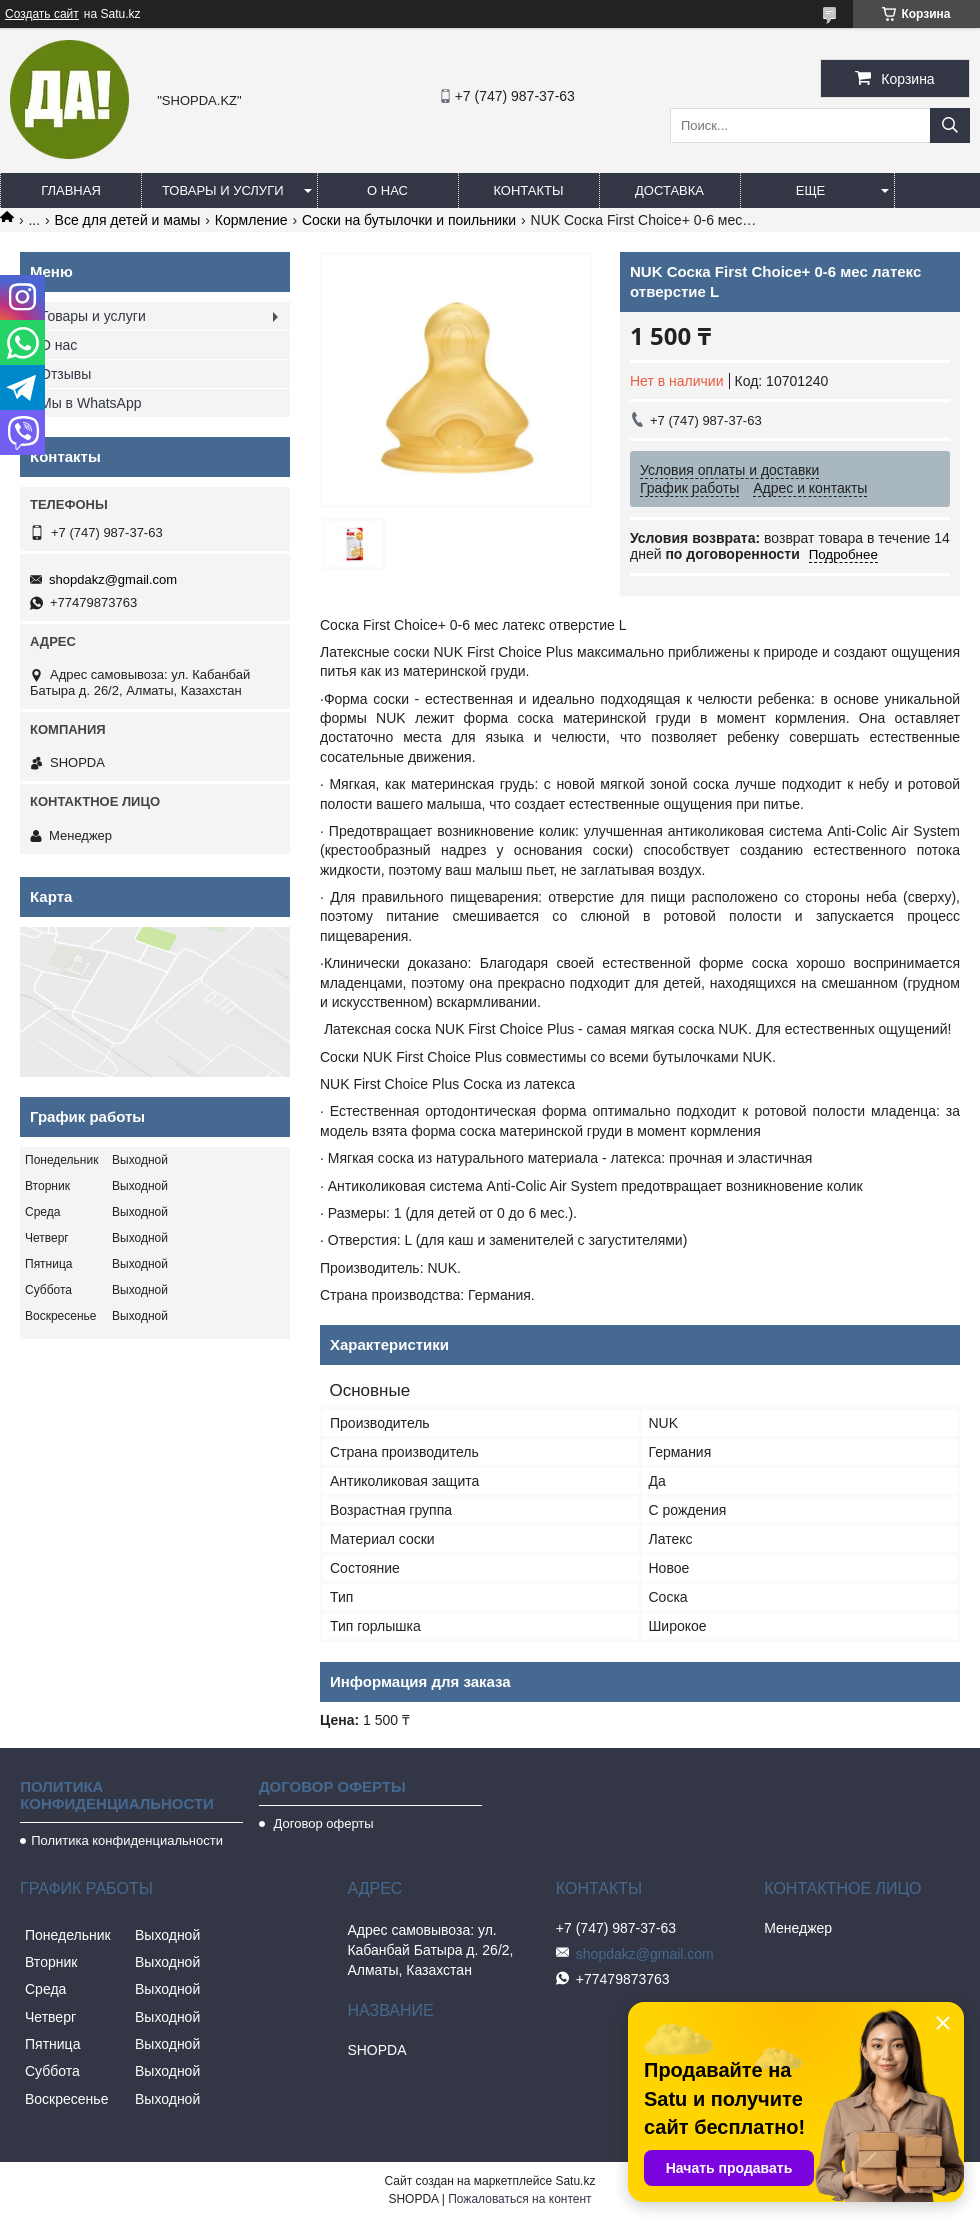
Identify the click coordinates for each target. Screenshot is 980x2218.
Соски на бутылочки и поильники (409, 220)
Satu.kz (575, 2181)
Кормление (251, 220)
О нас (387, 190)
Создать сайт (42, 14)
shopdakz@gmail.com (113, 579)
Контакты (528, 190)
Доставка (669, 190)
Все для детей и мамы (128, 220)
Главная (71, 190)
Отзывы (65, 374)
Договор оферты (322, 1823)
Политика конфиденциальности (127, 1840)
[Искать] (950, 125)
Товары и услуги (223, 190)
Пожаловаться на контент (519, 2199)
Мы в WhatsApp (91, 403)
